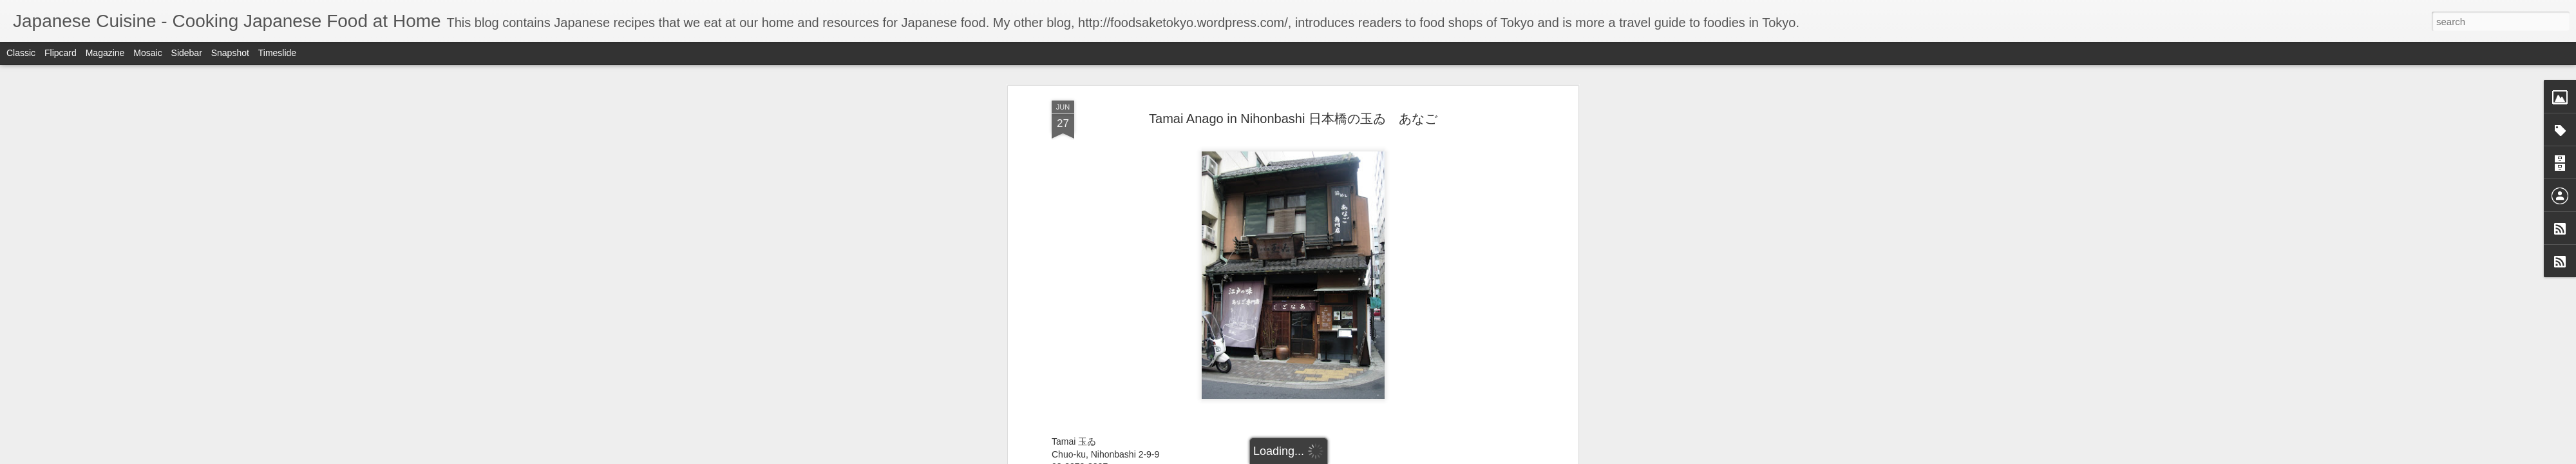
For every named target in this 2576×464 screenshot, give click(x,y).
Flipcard (60, 53)
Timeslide (277, 53)
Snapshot (230, 53)
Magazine (105, 53)
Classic (20, 53)
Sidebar (186, 53)
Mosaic (147, 53)
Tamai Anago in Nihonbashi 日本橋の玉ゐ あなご (1293, 118)
